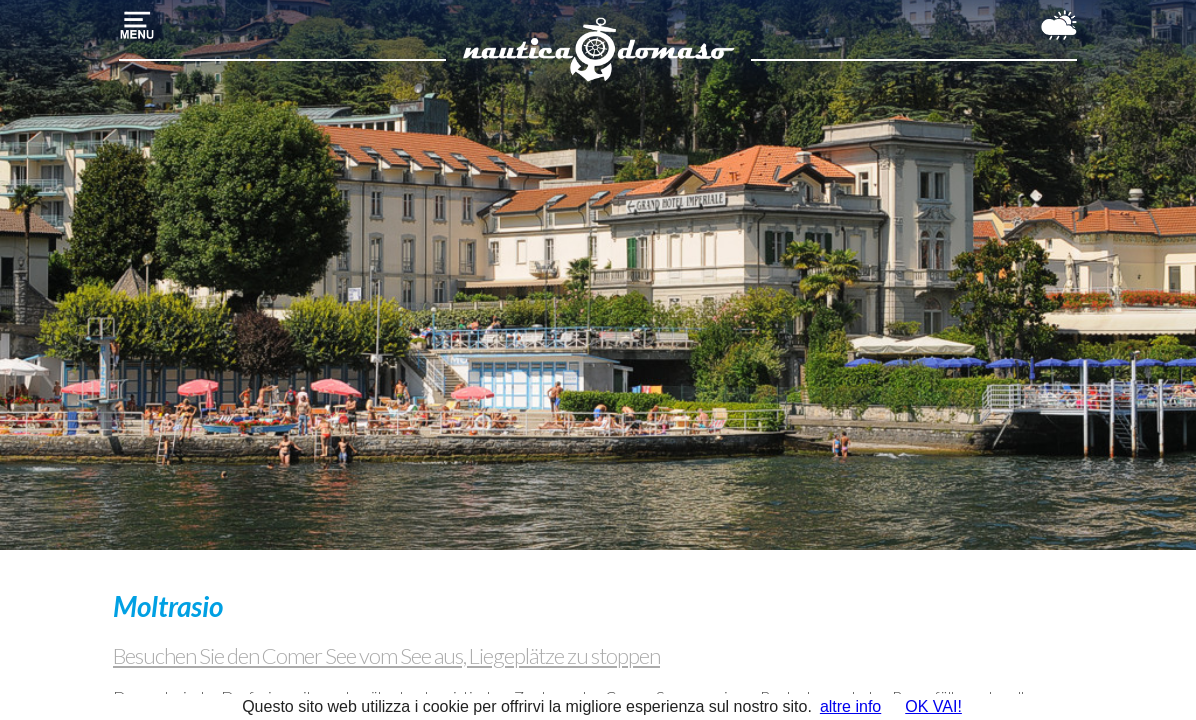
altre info (850, 706)
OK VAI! (933, 706)
